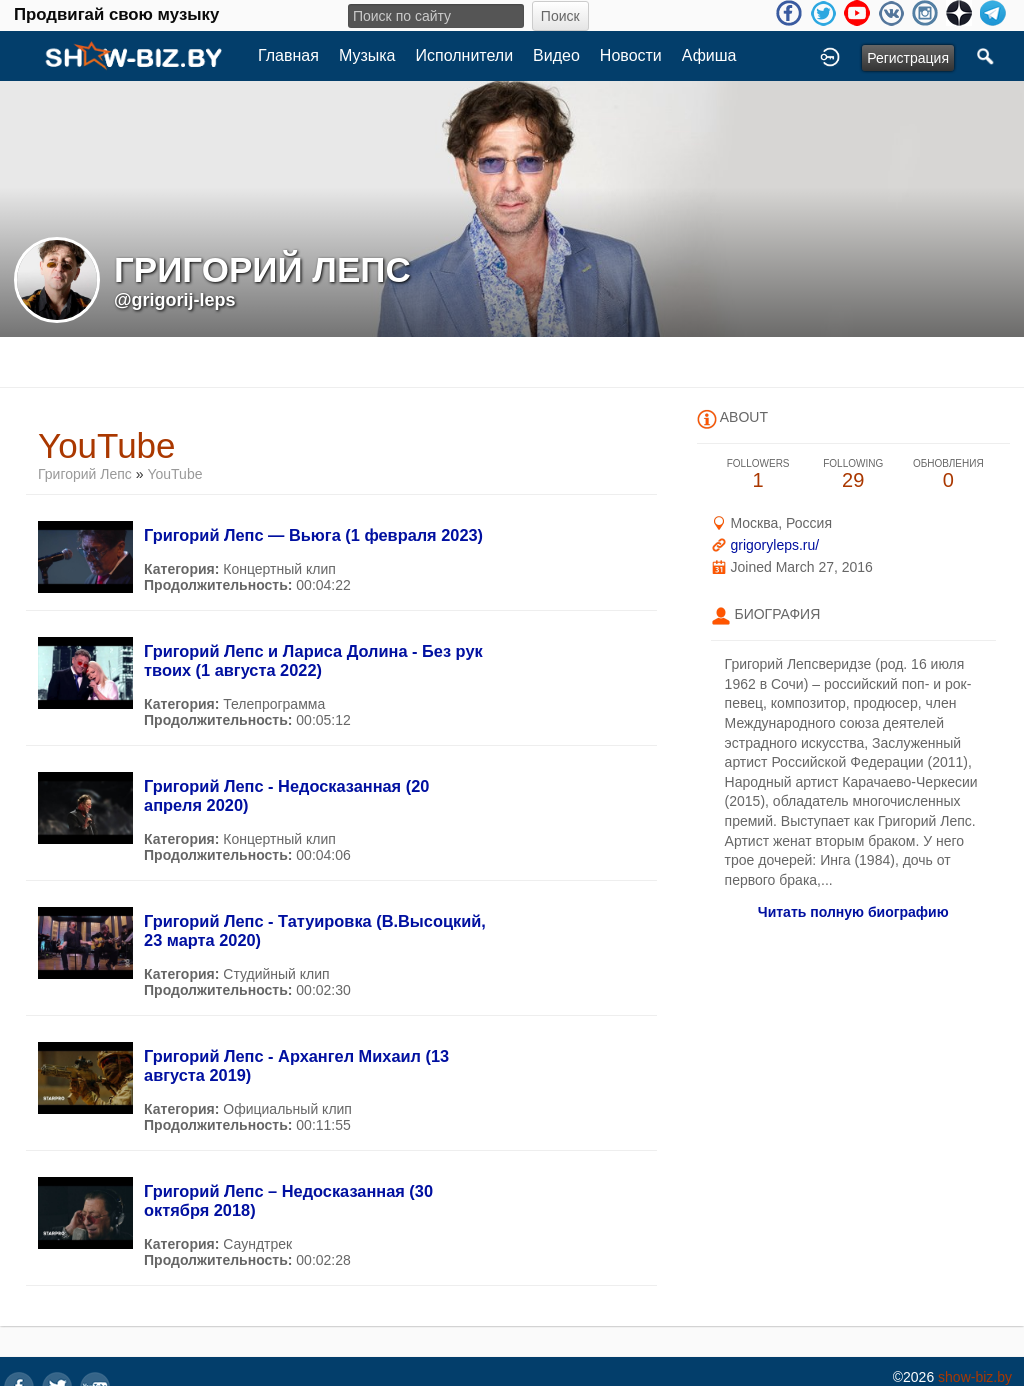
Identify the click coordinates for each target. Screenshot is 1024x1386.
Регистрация (908, 58)
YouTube (174, 474)
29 (853, 474)
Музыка (367, 55)
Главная (288, 55)
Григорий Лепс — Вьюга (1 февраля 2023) (313, 535)
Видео (556, 55)
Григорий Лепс (85, 474)
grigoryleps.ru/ (774, 545)
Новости (631, 55)
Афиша (709, 55)
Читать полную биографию (853, 912)
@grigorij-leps (175, 300)
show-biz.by (975, 1377)
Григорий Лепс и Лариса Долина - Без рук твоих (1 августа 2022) (313, 660)
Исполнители (465, 55)
